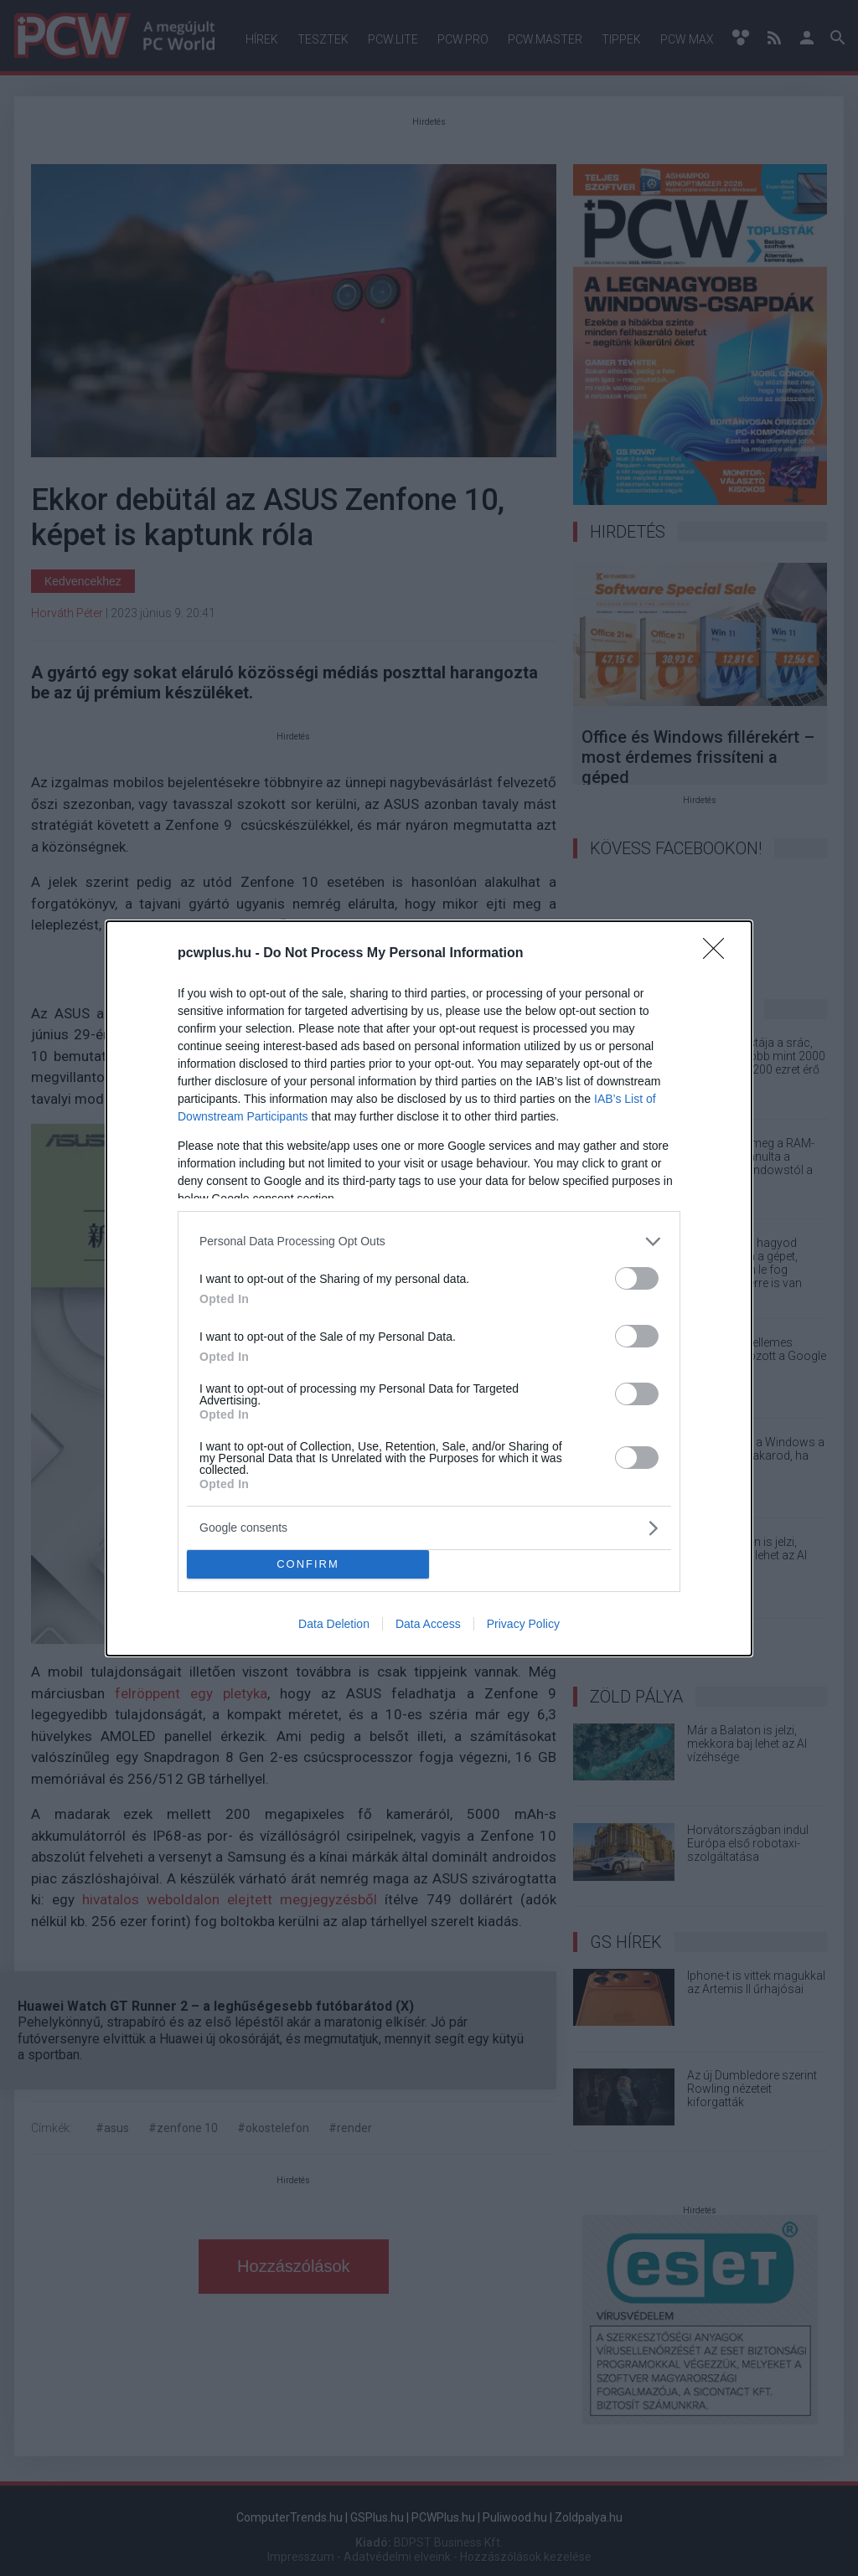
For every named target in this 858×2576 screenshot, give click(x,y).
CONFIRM (308, 1564)
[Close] (719, 954)
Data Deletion (334, 1624)
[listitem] (429, 1241)
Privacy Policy (523, 1624)
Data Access (428, 1624)
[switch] (637, 1278)
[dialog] (429, 1288)
